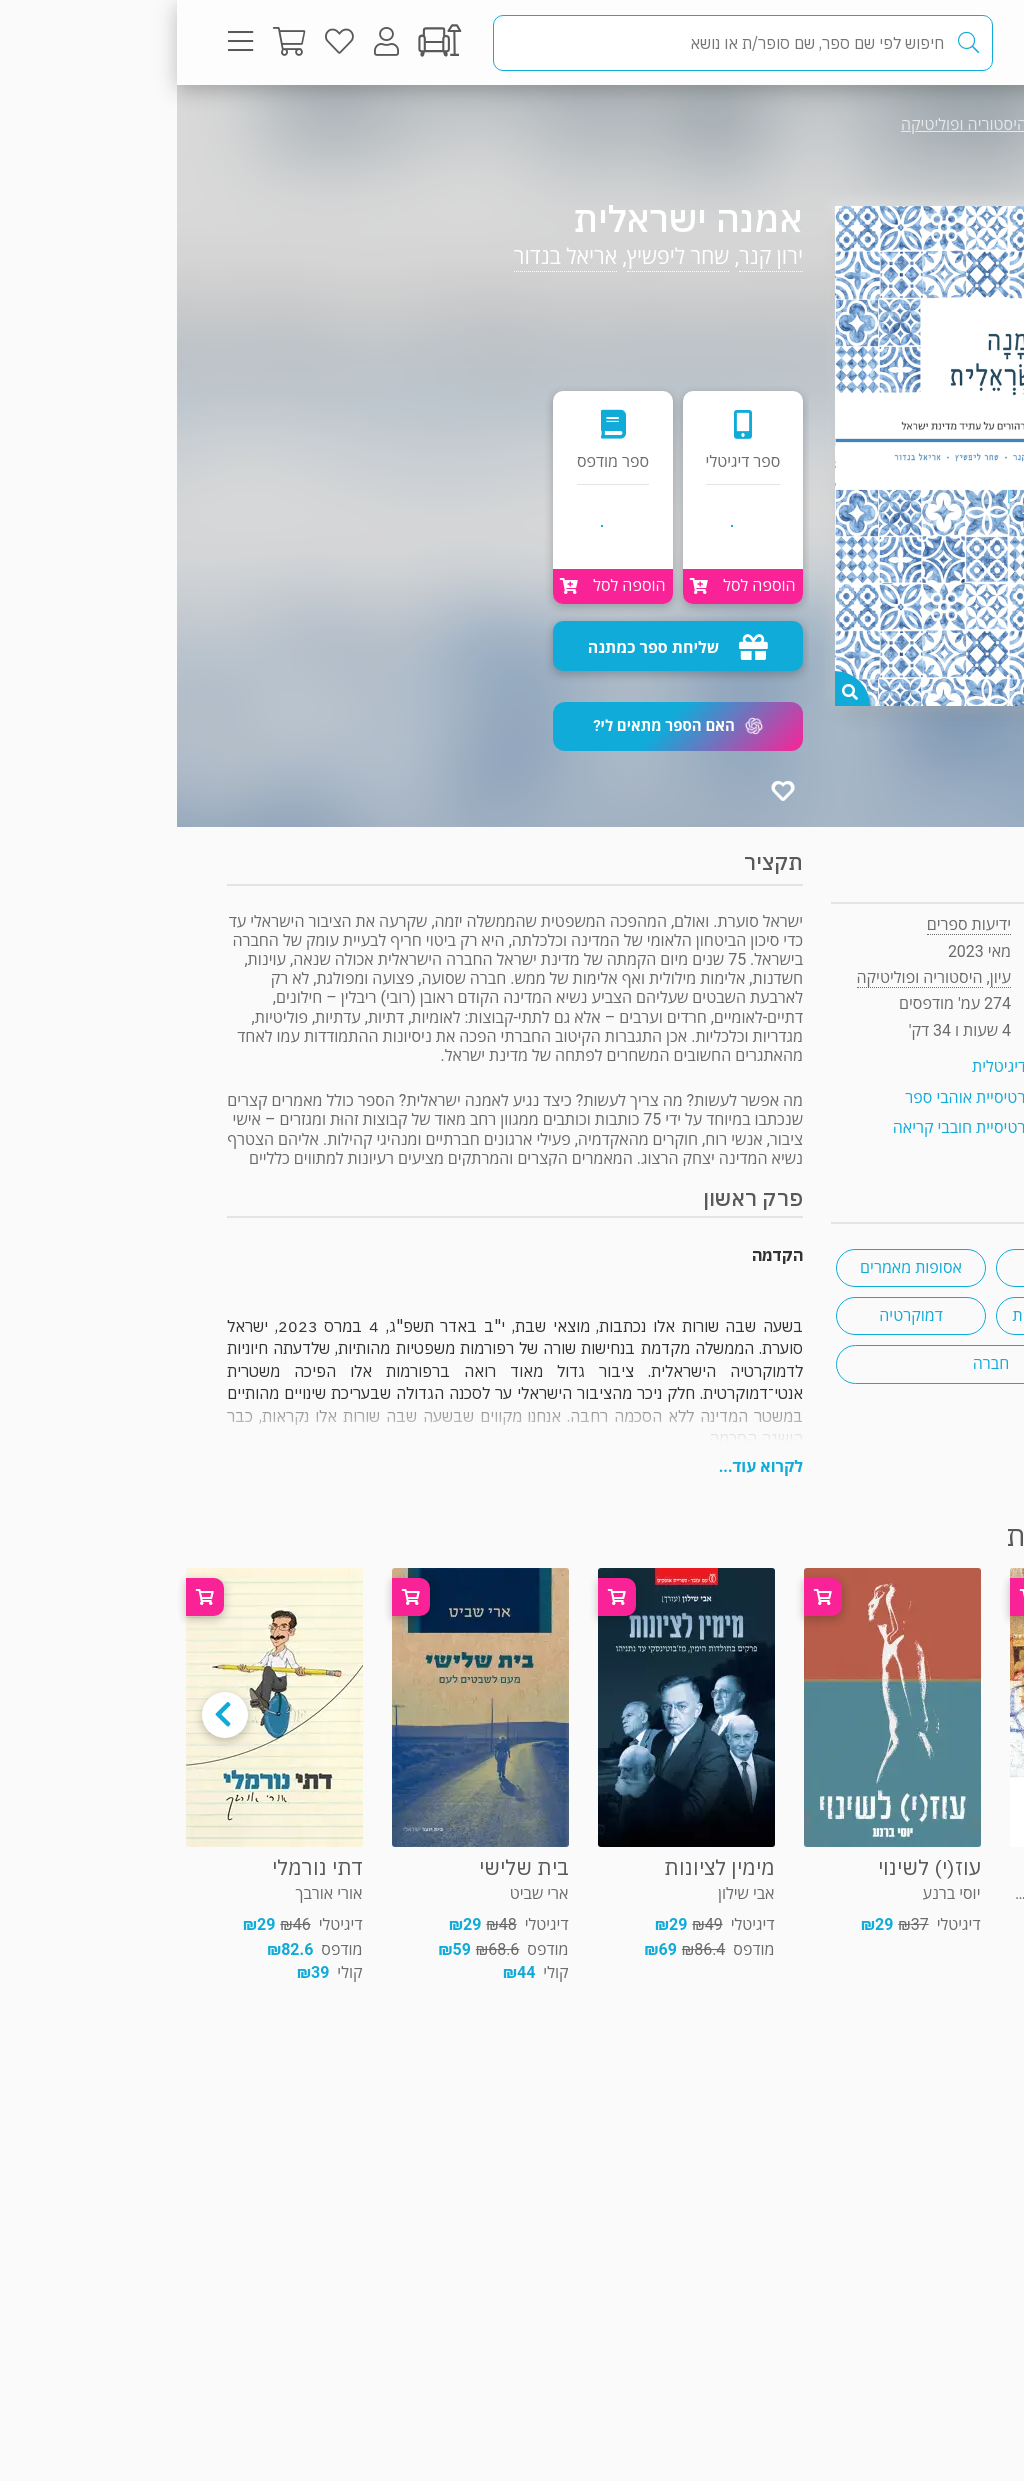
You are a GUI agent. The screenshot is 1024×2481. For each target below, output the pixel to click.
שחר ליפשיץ (501, 256)
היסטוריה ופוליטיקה (787, 124)
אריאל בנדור (388, 256)
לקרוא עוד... (584, 1466)
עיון (932, 124)
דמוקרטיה (733, 1315)
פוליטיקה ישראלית (894, 1315)
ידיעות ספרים (792, 924)
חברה (814, 1363)
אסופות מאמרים (734, 1267)
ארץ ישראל (893, 1267)
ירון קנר (594, 256)
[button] (501, 726)
